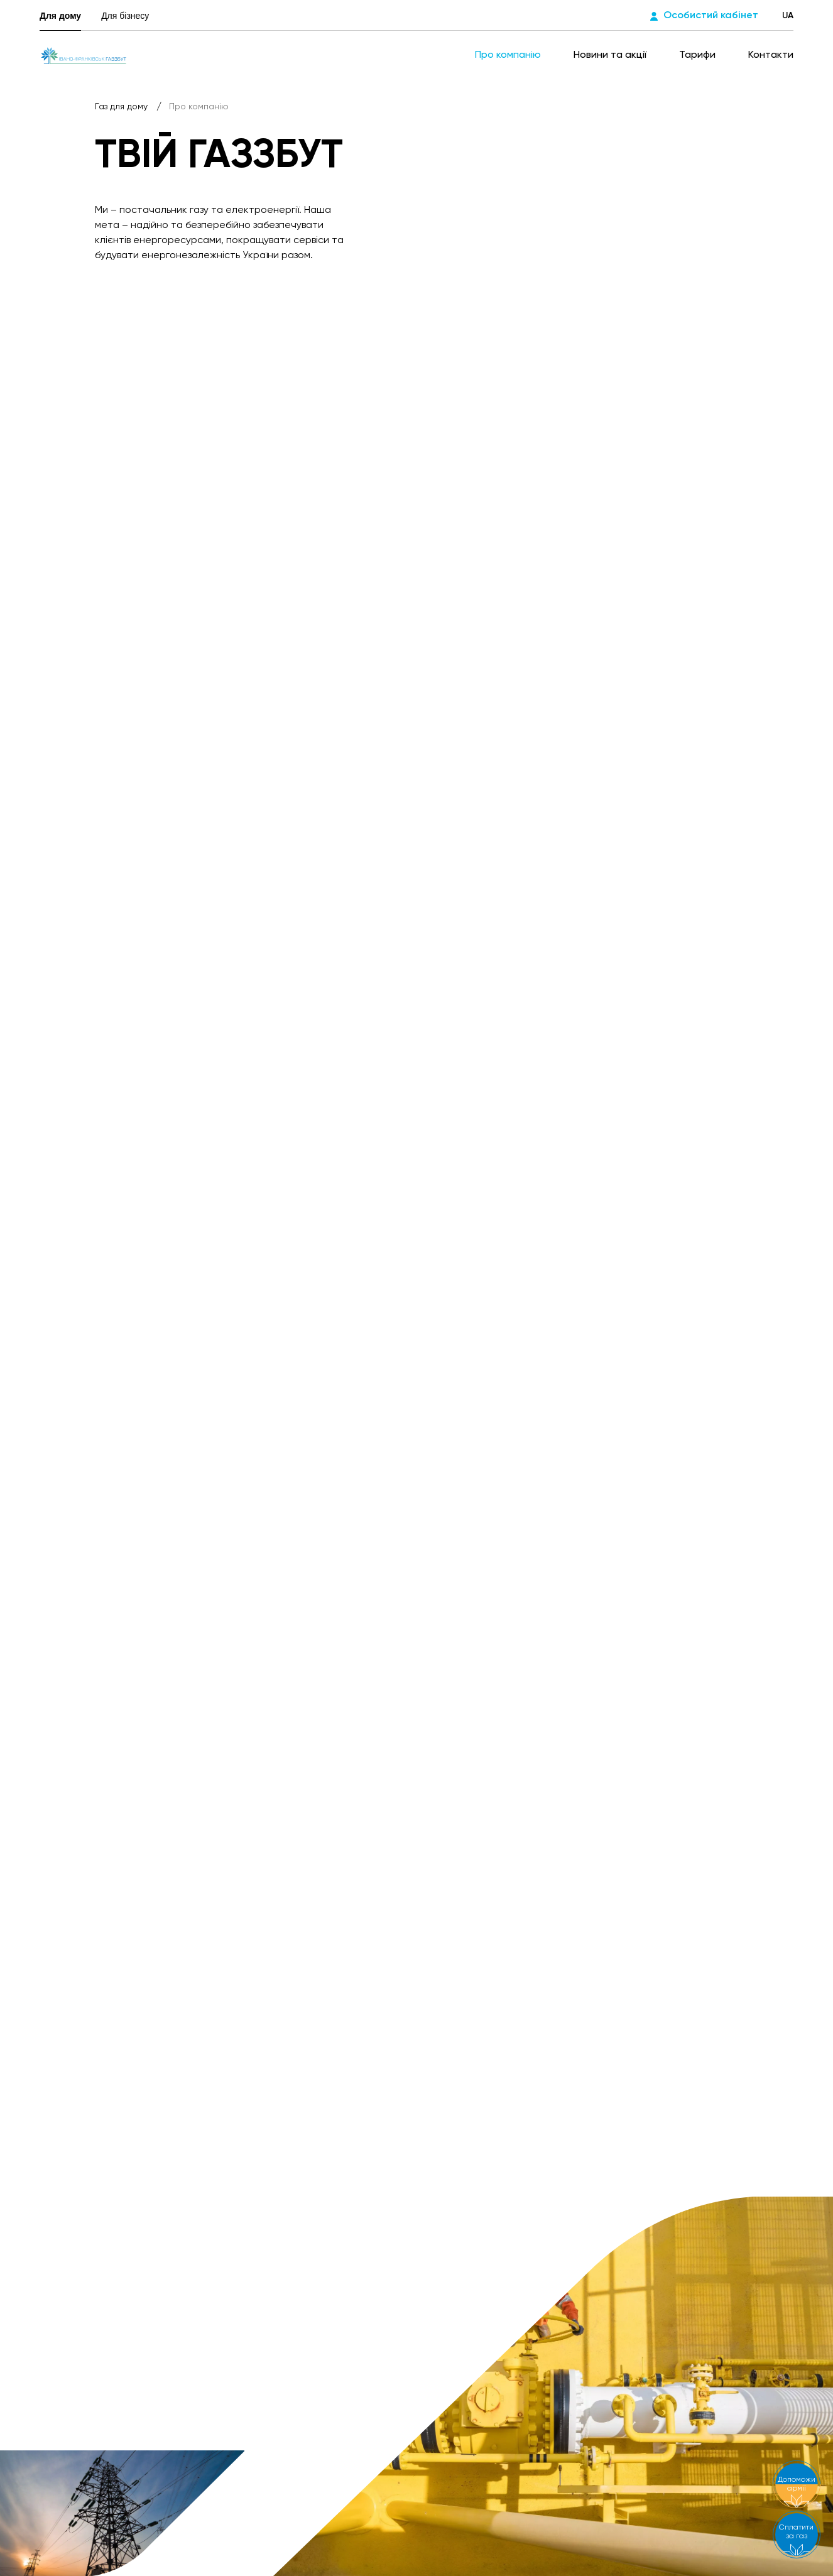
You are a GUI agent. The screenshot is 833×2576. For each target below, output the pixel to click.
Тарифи (698, 55)
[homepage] (84, 55)
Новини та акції (611, 55)
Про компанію (509, 55)
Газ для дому (122, 106)
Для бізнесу (125, 16)
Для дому (60, 16)
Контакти (770, 55)
